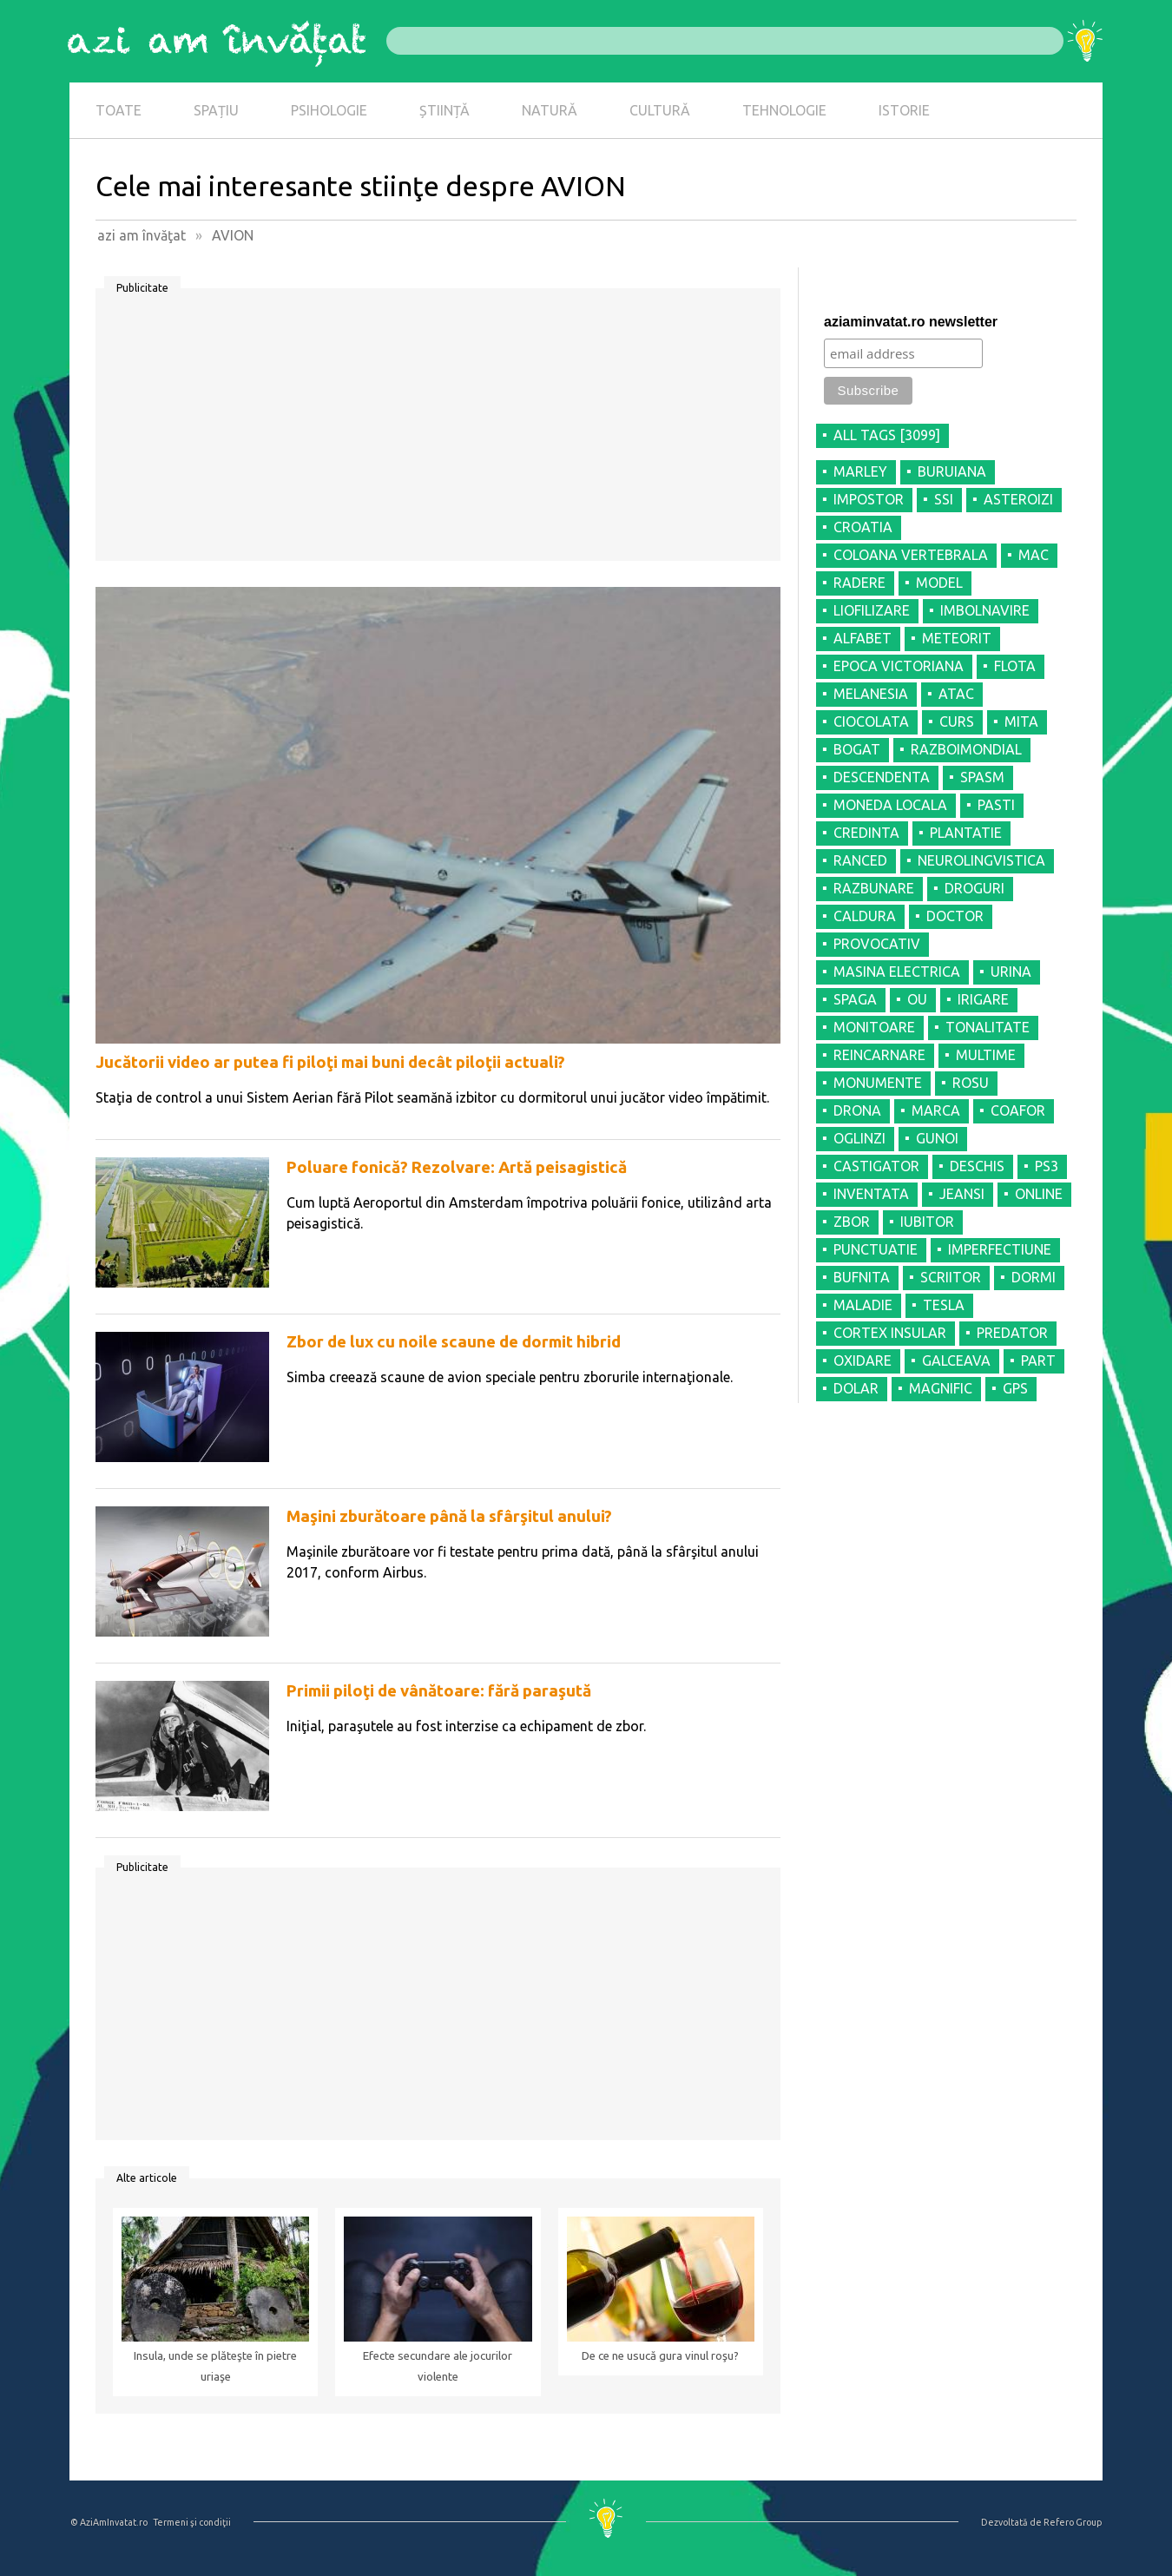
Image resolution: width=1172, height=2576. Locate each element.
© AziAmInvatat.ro (109, 2522)
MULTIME (986, 1055)
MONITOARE (874, 1027)
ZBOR (851, 1221)
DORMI (1033, 1277)
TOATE (118, 110)
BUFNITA (861, 1277)
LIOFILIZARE (871, 610)
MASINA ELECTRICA (896, 971)
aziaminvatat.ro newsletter (911, 321)
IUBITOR (927, 1221)
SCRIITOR (950, 1277)
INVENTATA (871, 1194)
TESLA (944, 1305)
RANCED (860, 860)
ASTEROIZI (1018, 499)
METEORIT (956, 638)
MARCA (936, 1110)
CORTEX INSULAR (889, 1333)
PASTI (996, 805)
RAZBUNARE (873, 888)
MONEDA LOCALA (890, 805)
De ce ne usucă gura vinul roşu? (660, 2355)
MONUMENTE (877, 1082)
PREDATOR (1012, 1333)
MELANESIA (870, 694)
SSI (943, 499)
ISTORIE (904, 110)
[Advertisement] (438, 430)
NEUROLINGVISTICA (981, 860)
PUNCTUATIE (875, 1249)
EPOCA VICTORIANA (898, 666)
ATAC (956, 694)
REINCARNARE (879, 1055)
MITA (1021, 721)
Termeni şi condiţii (192, 2522)
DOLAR (856, 1388)
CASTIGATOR (876, 1166)
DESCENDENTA (881, 777)
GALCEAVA (956, 1360)
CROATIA (862, 527)
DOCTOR (955, 916)
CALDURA (864, 916)
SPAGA (855, 999)
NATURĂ (549, 110)
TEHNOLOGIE (784, 110)
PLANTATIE (966, 832)
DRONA (857, 1110)
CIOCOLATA (871, 721)
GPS (1015, 1388)
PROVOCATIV (876, 944)
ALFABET (862, 638)
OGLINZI (859, 1138)
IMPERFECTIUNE (999, 1249)
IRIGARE (983, 999)
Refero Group (1073, 2522)
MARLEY (860, 471)
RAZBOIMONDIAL (966, 749)
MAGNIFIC (940, 1388)
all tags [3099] (886, 435)
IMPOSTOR (868, 499)
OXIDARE (862, 1360)
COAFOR (1018, 1110)
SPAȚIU (216, 110)
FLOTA (1015, 666)
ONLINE (1039, 1194)
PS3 (1046, 1166)
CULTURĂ (659, 110)
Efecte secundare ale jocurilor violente (437, 2366)
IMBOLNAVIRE (985, 610)
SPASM (982, 777)
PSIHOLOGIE (329, 110)
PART (1038, 1360)
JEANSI (961, 1194)
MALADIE (862, 1305)
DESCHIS (977, 1166)
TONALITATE (987, 1027)
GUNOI (937, 1138)
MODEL (939, 582)
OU (917, 999)
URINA (1011, 971)
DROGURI (974, 888)
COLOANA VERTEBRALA (910, 555)
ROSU (970, 1082)
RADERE (859, 582)
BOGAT (856, 749)
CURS (956, 721)
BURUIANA (952, 471)
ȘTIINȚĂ (444, 110)
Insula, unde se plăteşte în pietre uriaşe (215, 2366)
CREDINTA (866, 832)
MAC (1033, 555)
